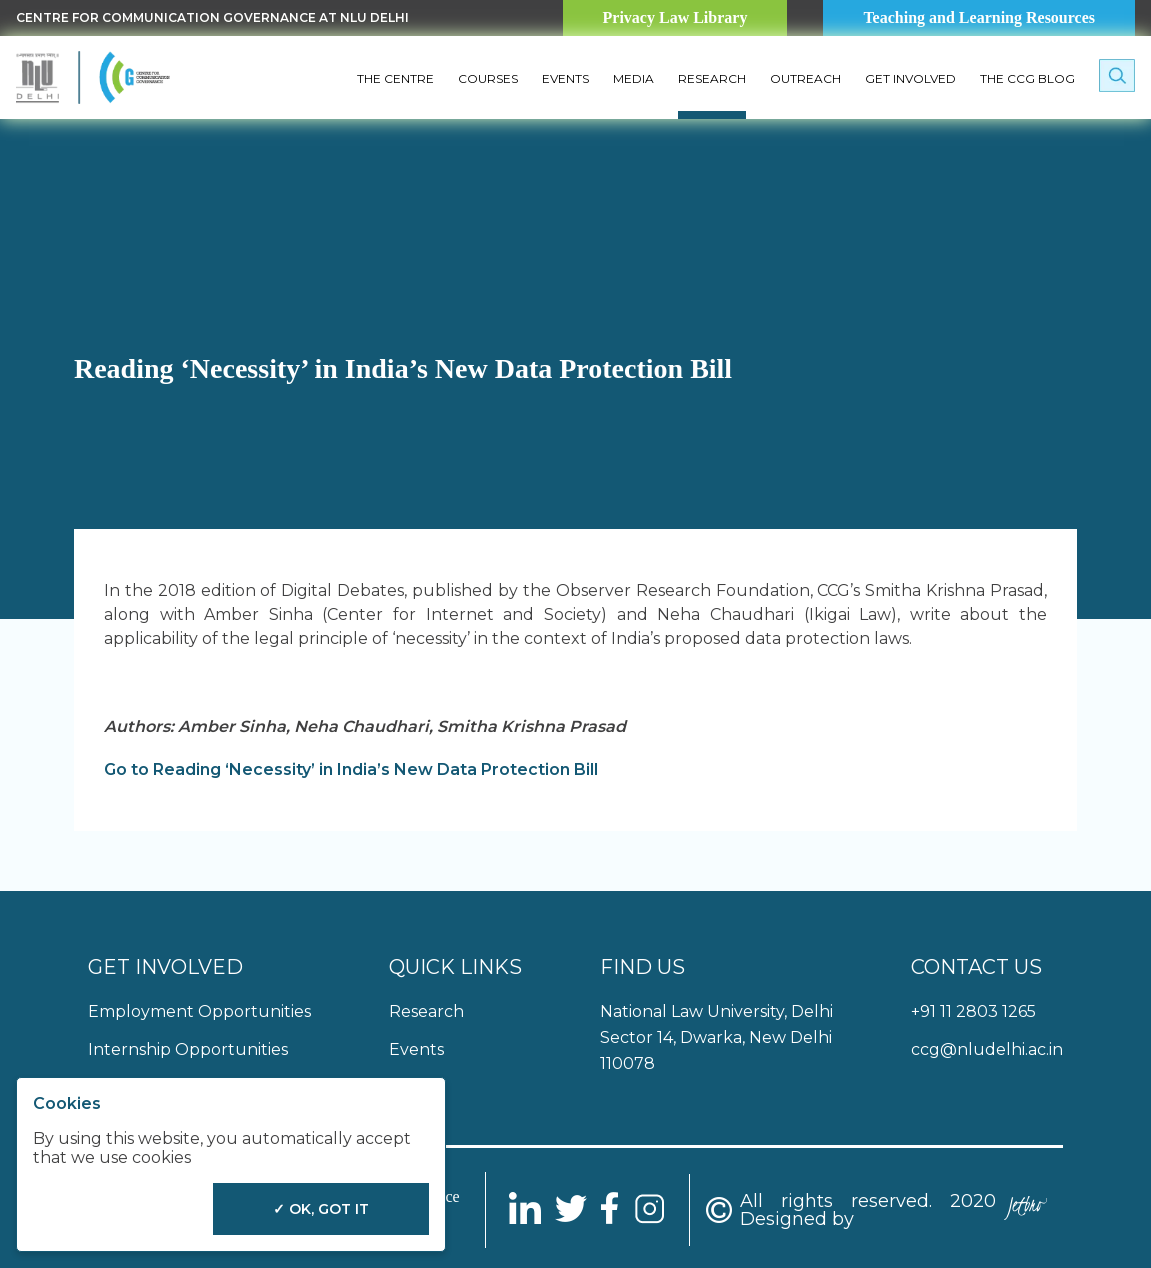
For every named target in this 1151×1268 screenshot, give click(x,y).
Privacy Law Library (675, 17)
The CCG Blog (1027, 78)
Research (712, 78)
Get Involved (910, 78)
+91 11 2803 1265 (973, 1011)
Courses (488, 78)
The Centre (395, 78)
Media (633, 78)
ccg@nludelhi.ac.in (987, 1049)
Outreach (805, 78)
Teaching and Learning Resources (979, 17)
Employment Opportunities (199, 1011)
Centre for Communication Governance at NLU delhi (212, 17)
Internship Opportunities (188, 1049)
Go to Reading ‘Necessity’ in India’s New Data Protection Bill (351, 769)
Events (565, 78)
